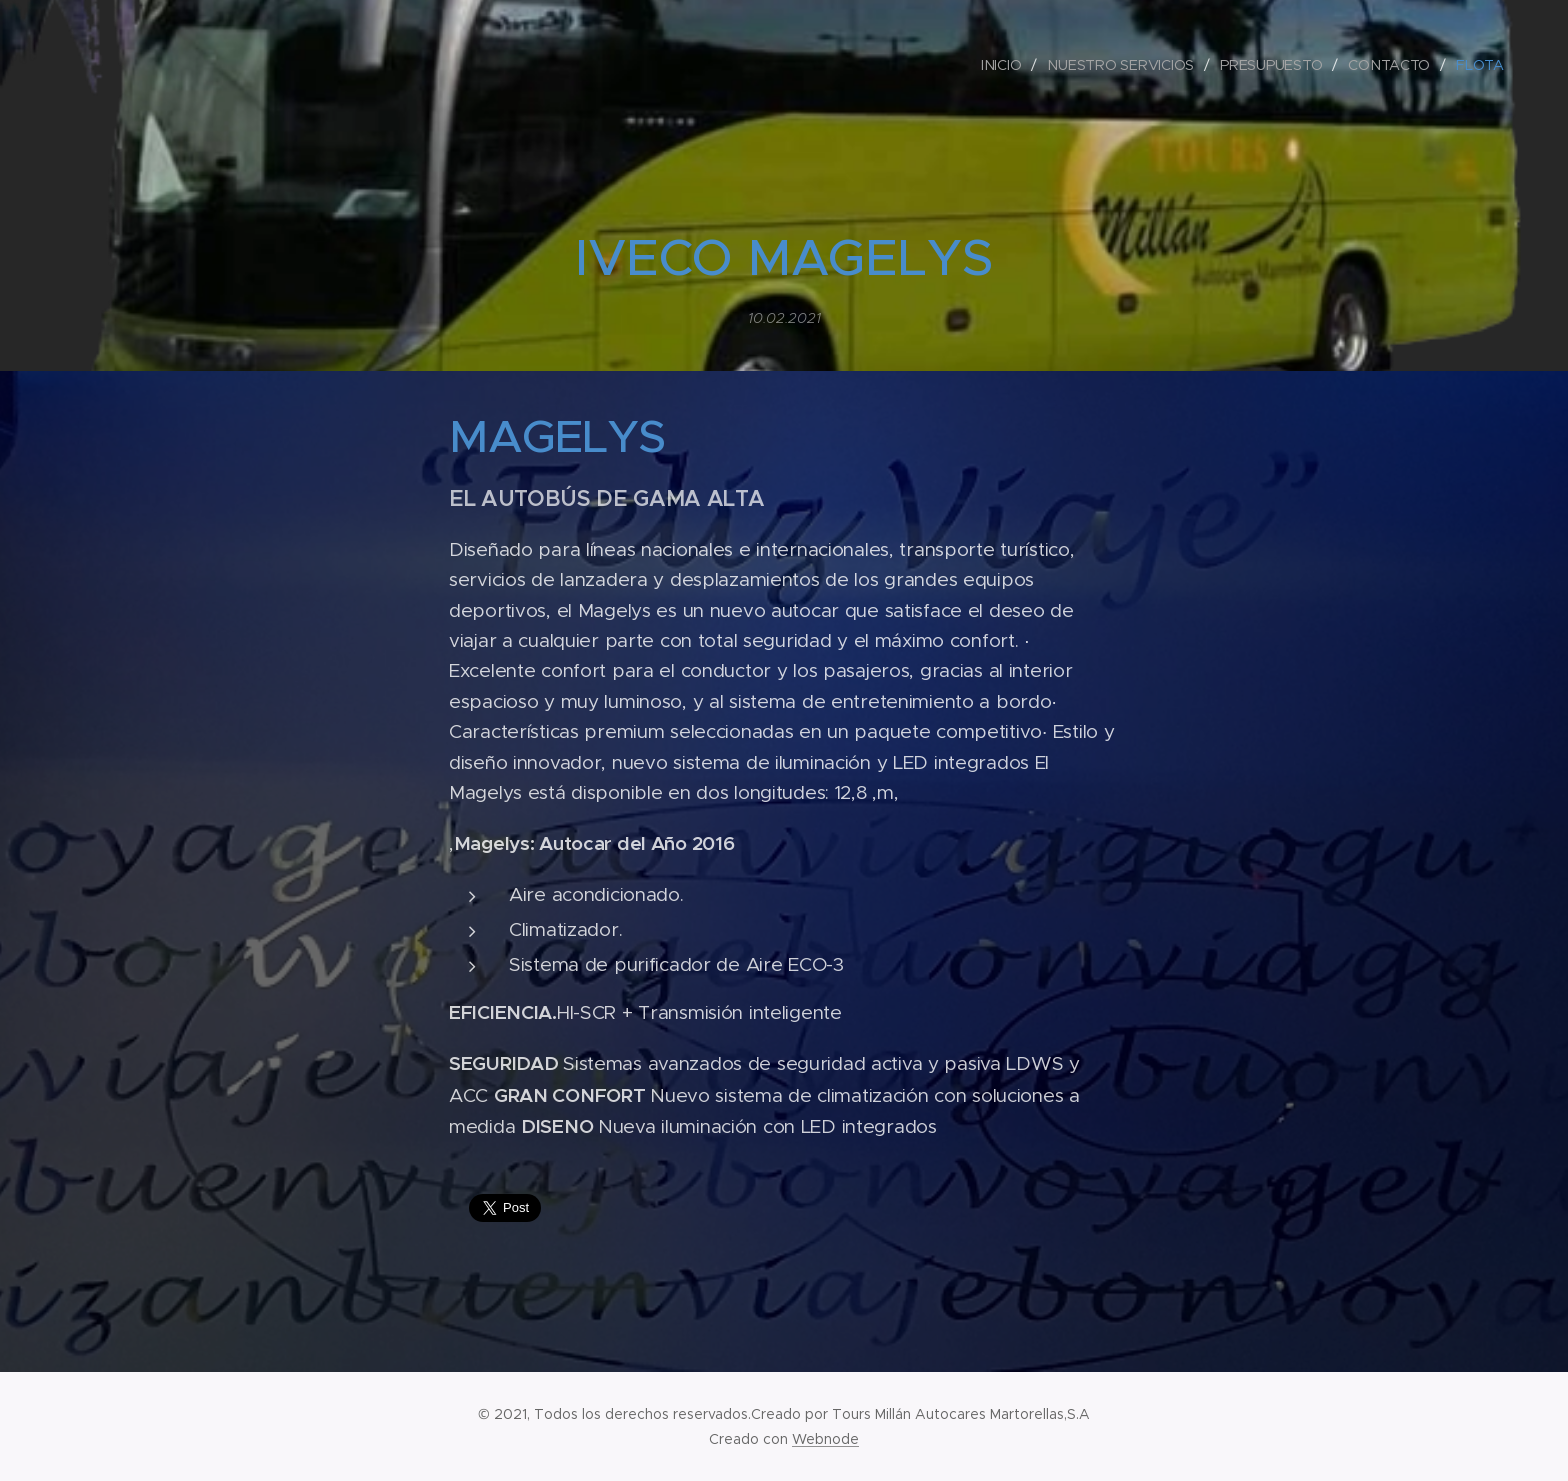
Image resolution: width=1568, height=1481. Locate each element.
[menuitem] (1004, 65)
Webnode (825, 1439)
